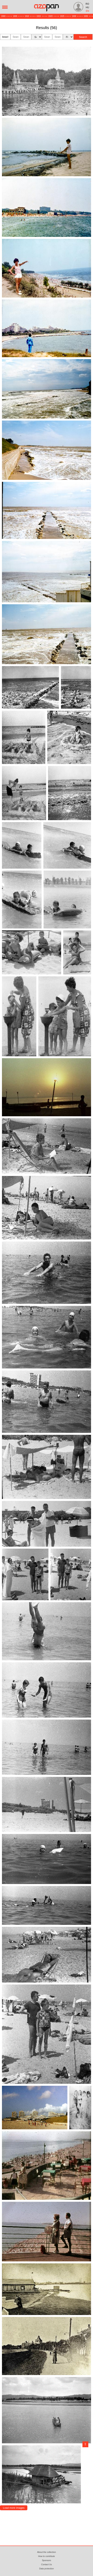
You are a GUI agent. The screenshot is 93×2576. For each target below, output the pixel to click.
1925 (62, 16)
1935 (86, 16)
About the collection (46, 2552)
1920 (50, 16)
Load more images (13, 2507)
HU (87, 7)
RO (87, 4)
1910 (27, 16)
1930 (74, 16)
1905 (15, 16)
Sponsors (46, 2560)
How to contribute (46, 2556)
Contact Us (46, 2564)
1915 (39, 16)
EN (87, 11)
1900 (3, 16)
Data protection (46, 2568)
